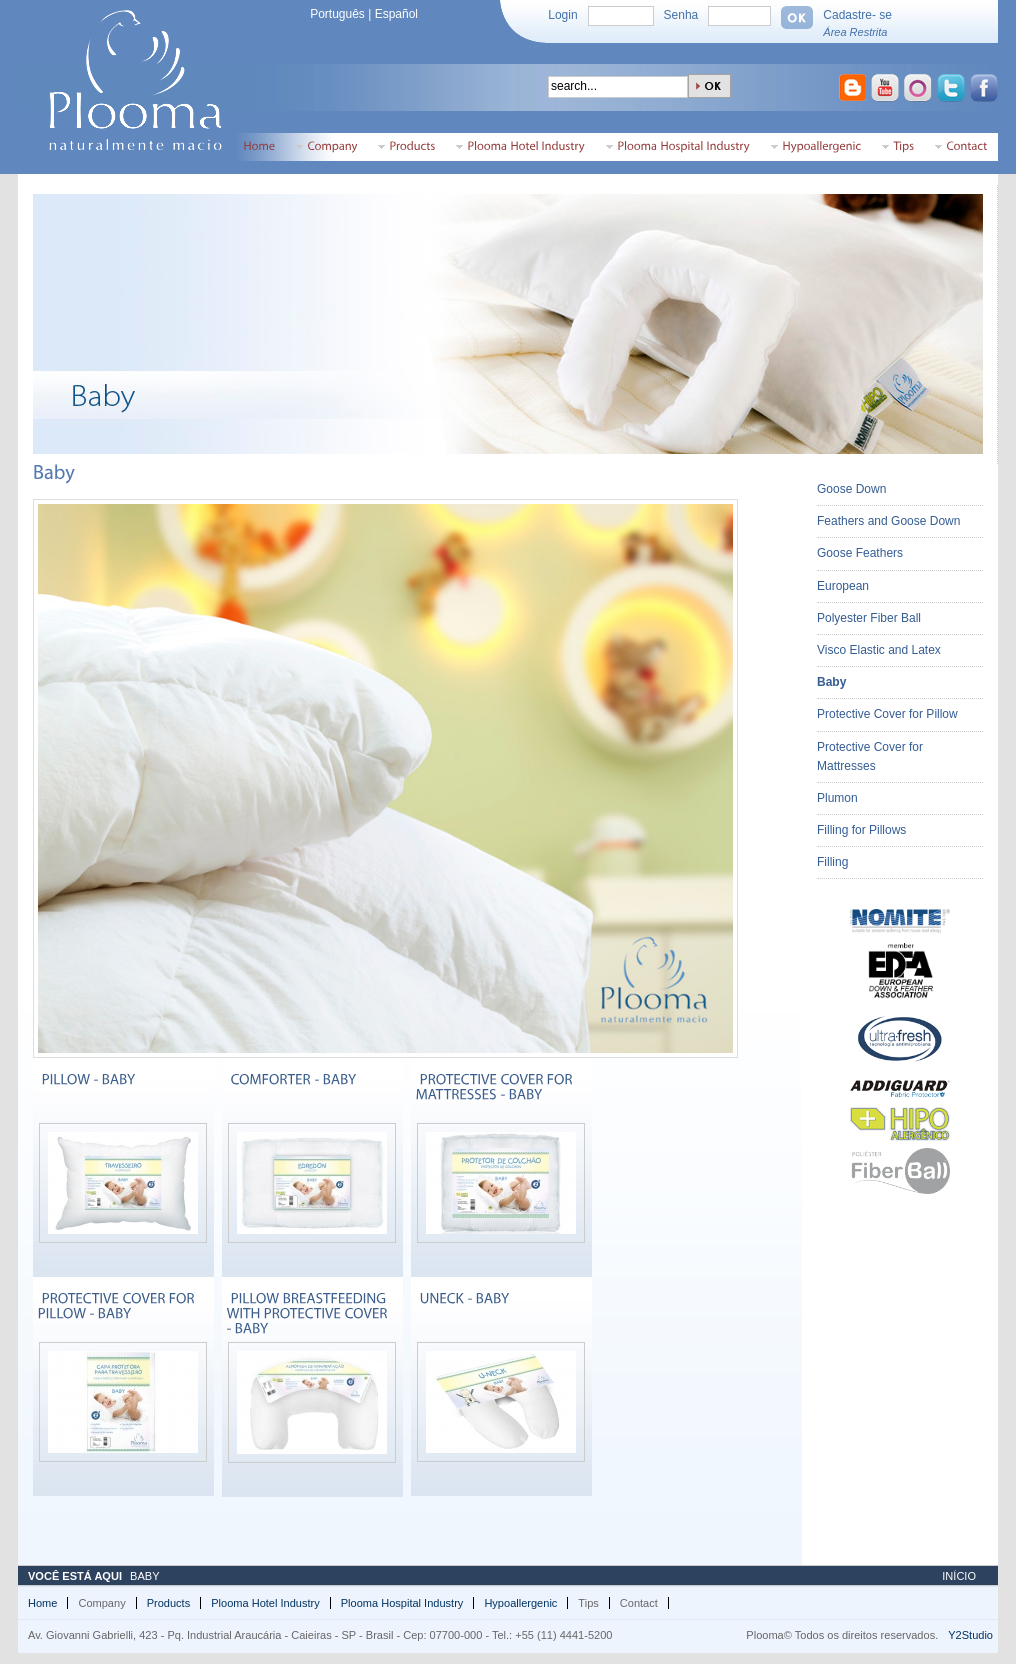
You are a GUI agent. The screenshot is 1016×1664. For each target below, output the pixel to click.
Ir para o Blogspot (853, 90)
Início (959, 1576)
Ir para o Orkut (920, 90)
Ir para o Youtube (887, 90)
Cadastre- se (857, 15)
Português (337, 14)
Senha (681, 15)
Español (396, 14)
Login (562, 15)
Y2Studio (970, 1635)
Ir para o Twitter (953, 90)
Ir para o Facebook (986, 90)
